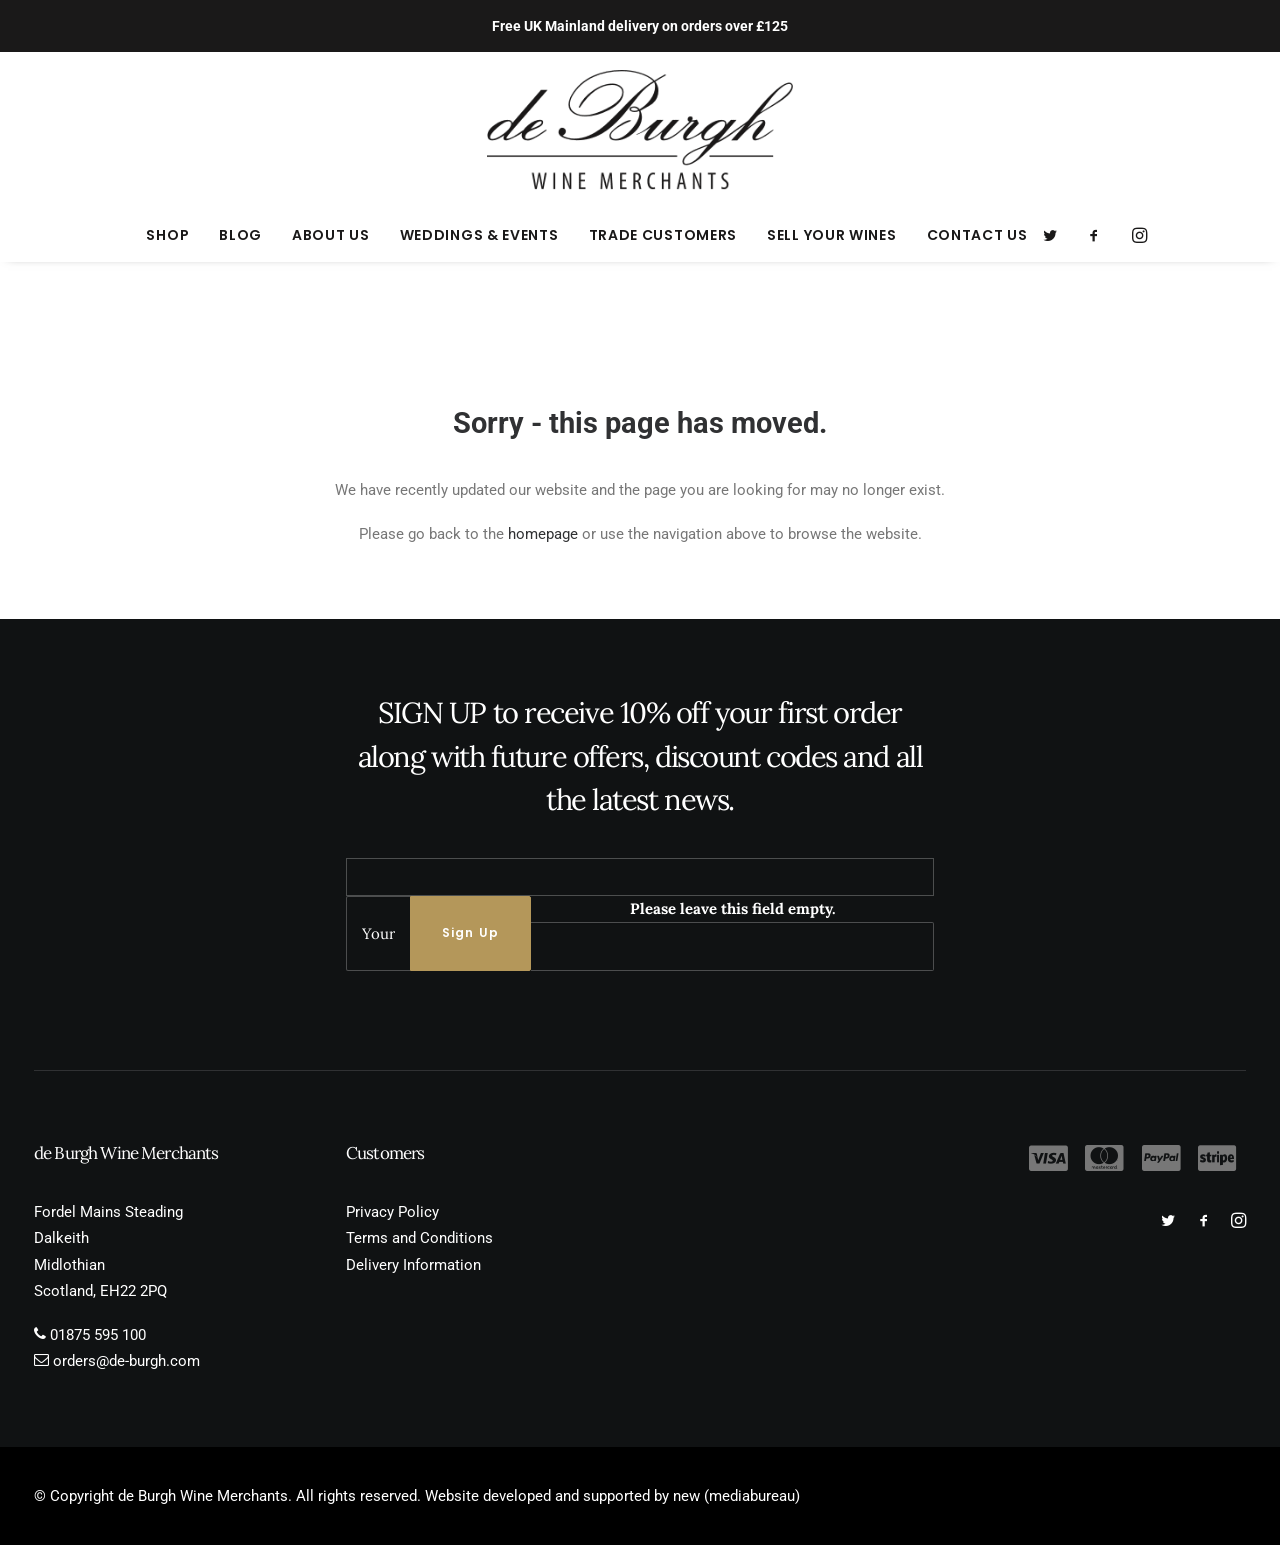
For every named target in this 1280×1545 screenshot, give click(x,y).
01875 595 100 (98, 1335)
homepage (543, 534)
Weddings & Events (479, 235)
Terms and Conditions (419, 1238)
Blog (240, 235)
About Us (331, 235)
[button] (1056, 235)
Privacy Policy (392, 1212)
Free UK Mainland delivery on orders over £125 (640, 26)
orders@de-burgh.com (126, 1361)
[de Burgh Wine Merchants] (640, 130)
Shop (167, 235)
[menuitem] (167, 235)
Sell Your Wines (832, 235)
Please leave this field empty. (733, 908)
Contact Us (977, 235)
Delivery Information (413, 1265)
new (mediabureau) (736, 1496)
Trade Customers (663, 235)
